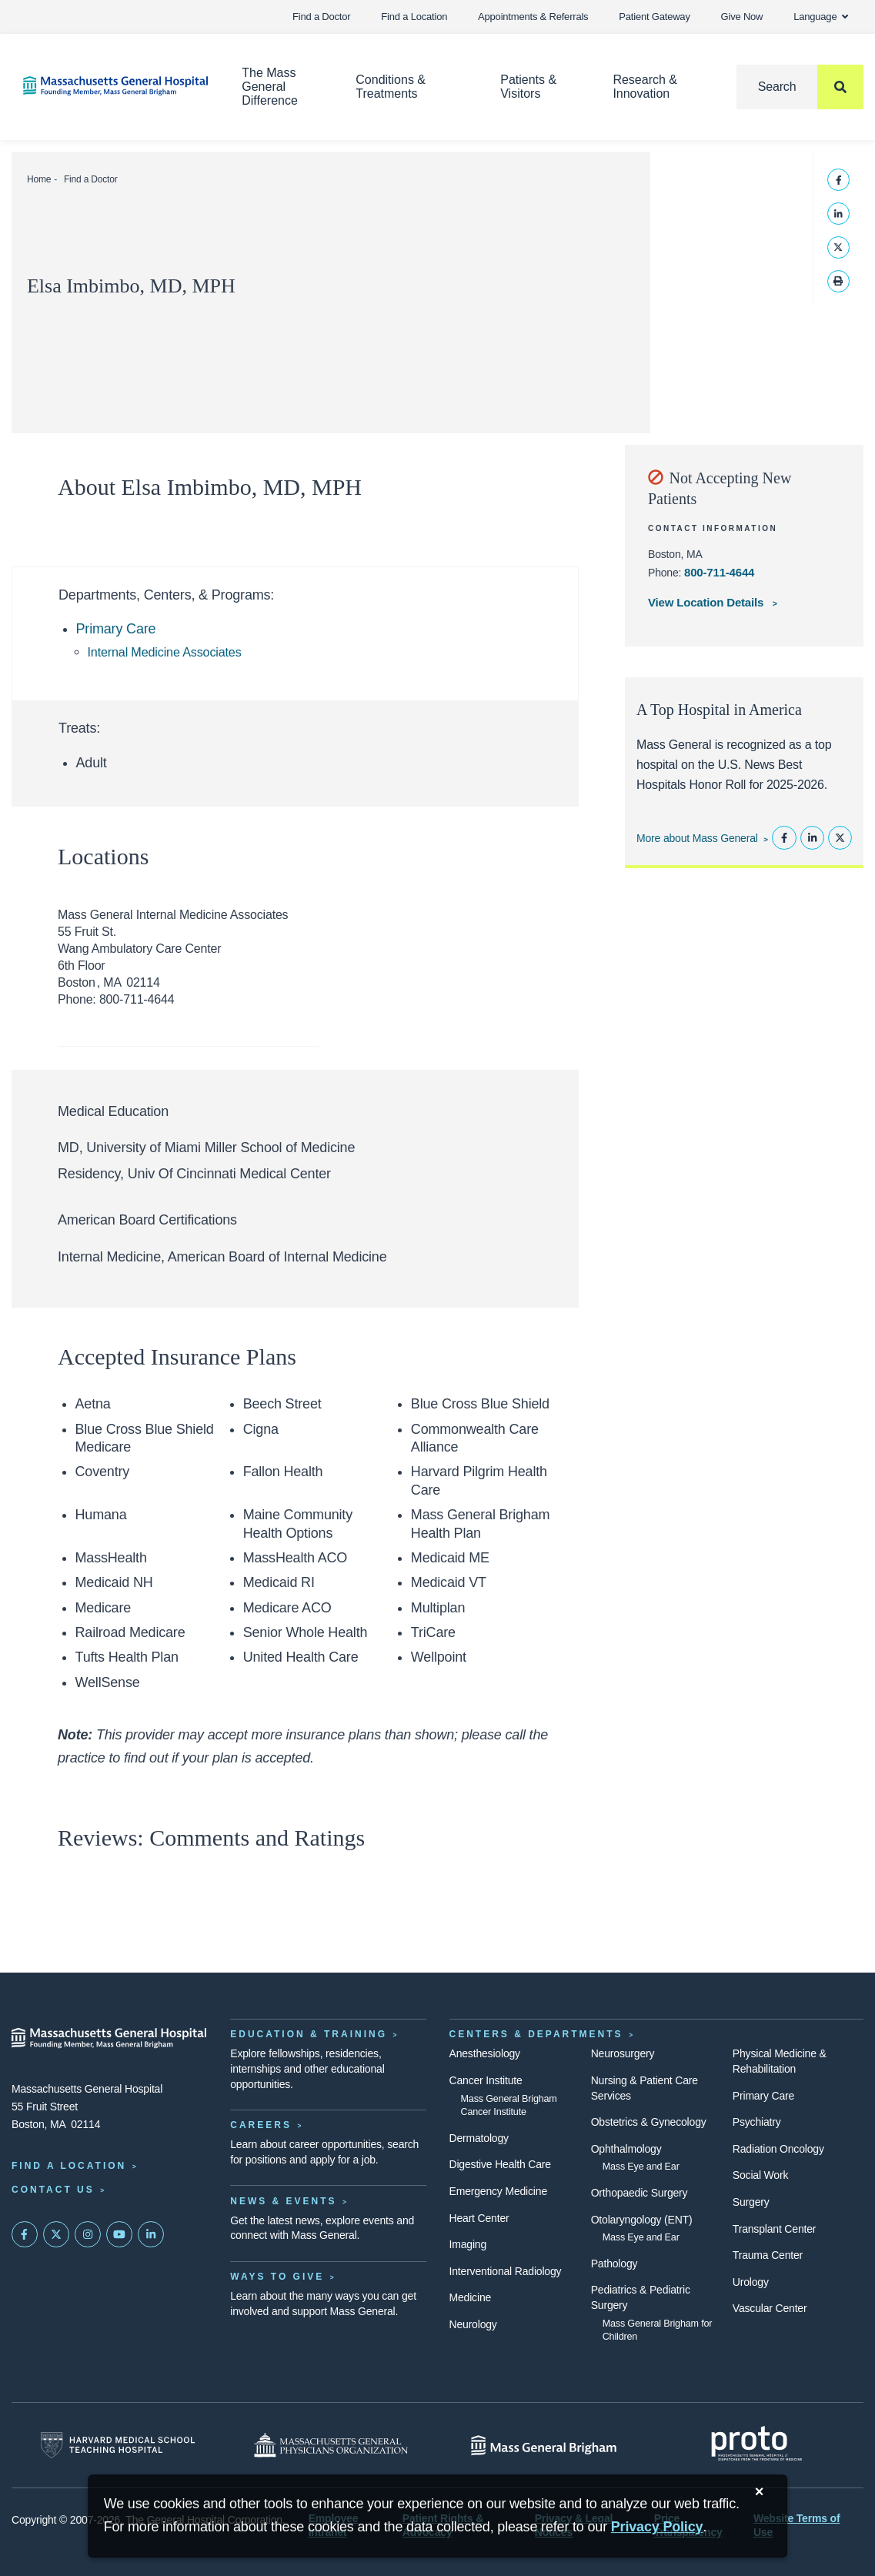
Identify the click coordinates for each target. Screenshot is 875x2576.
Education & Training (308, 2034)
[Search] (799, 87)
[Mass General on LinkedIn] (151, 2234)
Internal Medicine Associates (165, 652)
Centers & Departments (536, 2034)
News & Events (283, 2201)
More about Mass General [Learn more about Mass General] (697, 838)
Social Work (760, 2175)
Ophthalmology (626, 2149)
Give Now (742, 16)
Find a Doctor (321, 16)
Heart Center (479, 2218)
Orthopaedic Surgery (639, 2193)
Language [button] (820, 16)
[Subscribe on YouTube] (119, 2234)
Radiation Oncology (778, 2149)
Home (39, 179)
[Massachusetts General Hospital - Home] (109, 2038)
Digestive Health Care (500, 2164)
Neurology (473, 2324)
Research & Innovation (645, 86)
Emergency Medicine (498, 2191)
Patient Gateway (654, 16)
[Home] (109, 85)
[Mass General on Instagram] (88, 2234)
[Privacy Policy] (657, 2527)
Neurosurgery (623, 2053)
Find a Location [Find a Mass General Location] (69, 2165)
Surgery (751, 2202)
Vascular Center (770, 2308)
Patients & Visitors (528, 86)
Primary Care (116, 628)
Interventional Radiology (505, 2271)
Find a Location (414, 16)
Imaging (468, 2244)
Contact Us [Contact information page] (53, 2189)
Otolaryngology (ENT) (642, 2219)
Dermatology (479, 2138)
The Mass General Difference (270, 86)
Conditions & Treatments (391, 86)
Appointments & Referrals (533, 16)
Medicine (470, 2297)
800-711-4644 (719, 572)
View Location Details (707, 602)
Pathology (614, 2263)
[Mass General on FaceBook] (25, 2234)
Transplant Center (774, 2229)
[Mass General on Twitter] (56, 2234)
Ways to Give (277, 2276)
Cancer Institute (486, 2080)
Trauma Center (768, 2255)
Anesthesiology (484, 2053)
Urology (751, 2282)
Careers (261, 2125)
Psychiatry (757, 2122)
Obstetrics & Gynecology (648, 2122)
